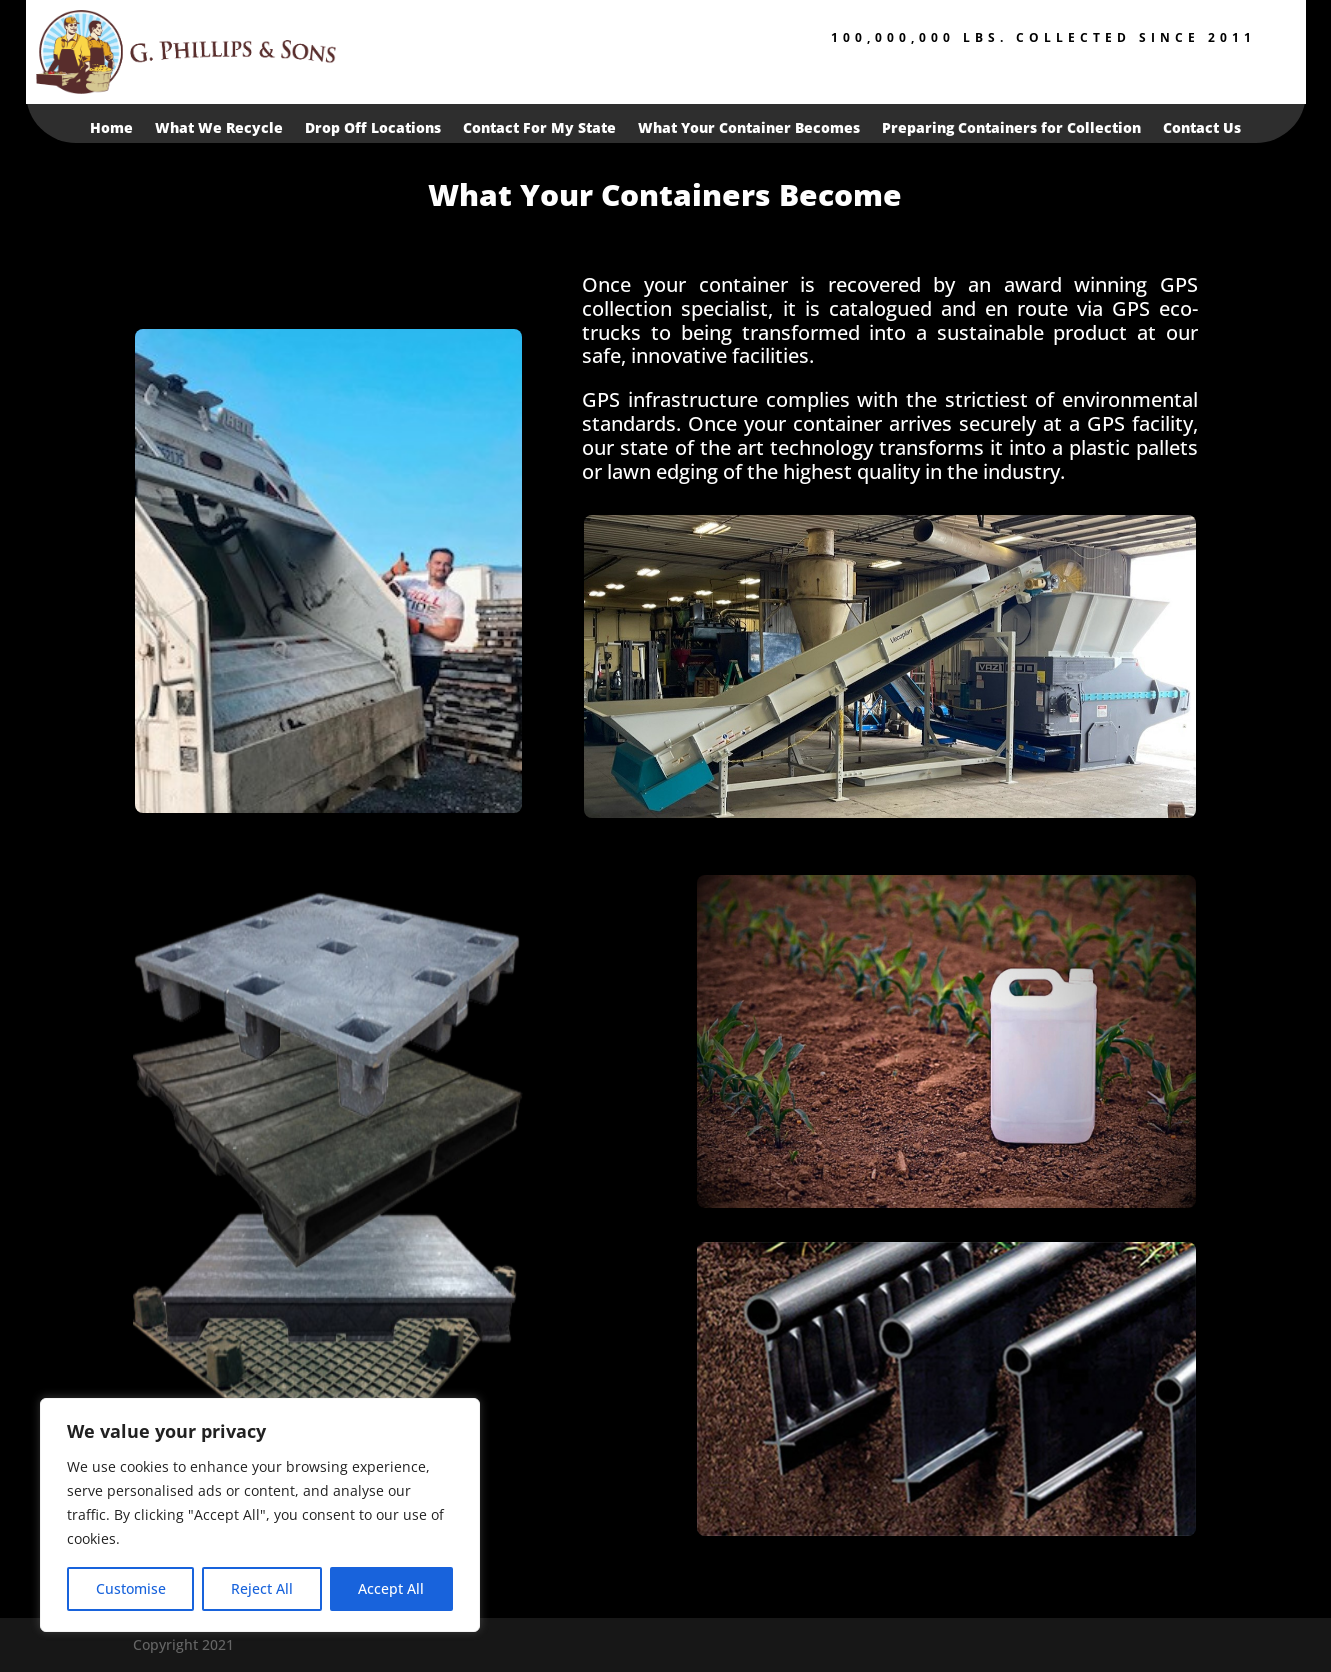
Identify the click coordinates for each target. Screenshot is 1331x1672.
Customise (131, 1588)
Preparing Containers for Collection (1011, 129)
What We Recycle (219, 129)
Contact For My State (539, 129)
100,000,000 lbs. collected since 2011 (1043, 37)
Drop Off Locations (373, 129)
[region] (260, 1515)
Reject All (262, 1588)
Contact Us (1202, 129)
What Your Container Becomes (749, 129)
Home (111, 129)
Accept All (391, 1588)
